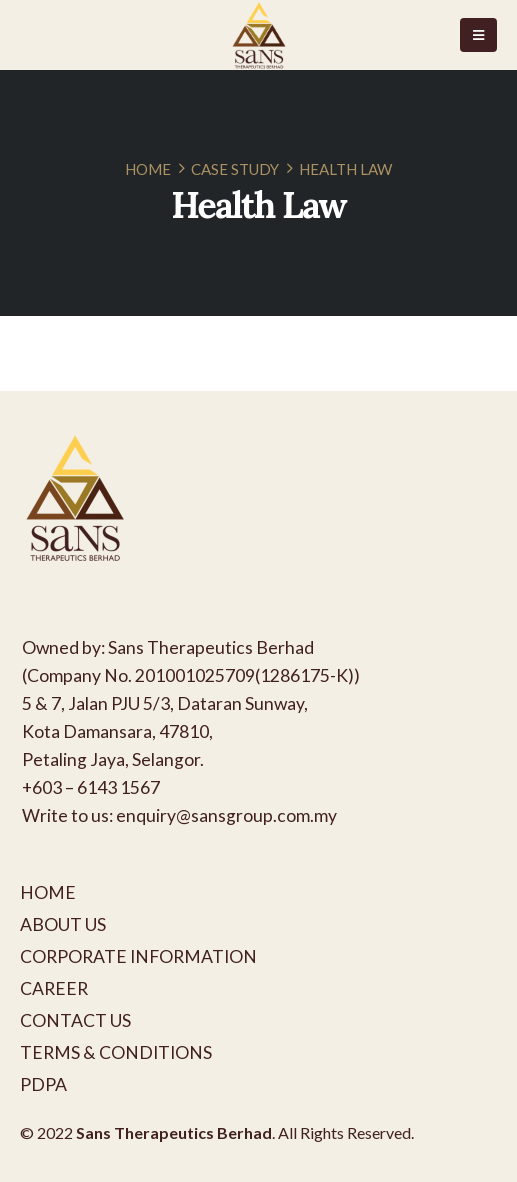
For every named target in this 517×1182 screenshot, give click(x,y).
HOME (48, 892)
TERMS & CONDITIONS (116, 1052)
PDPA (43, 1084)
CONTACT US (75, 1020)
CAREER (54, 988)
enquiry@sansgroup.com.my (226, 815)
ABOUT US (63, 924)
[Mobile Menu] (478, 35)
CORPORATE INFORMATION (138, 956)
